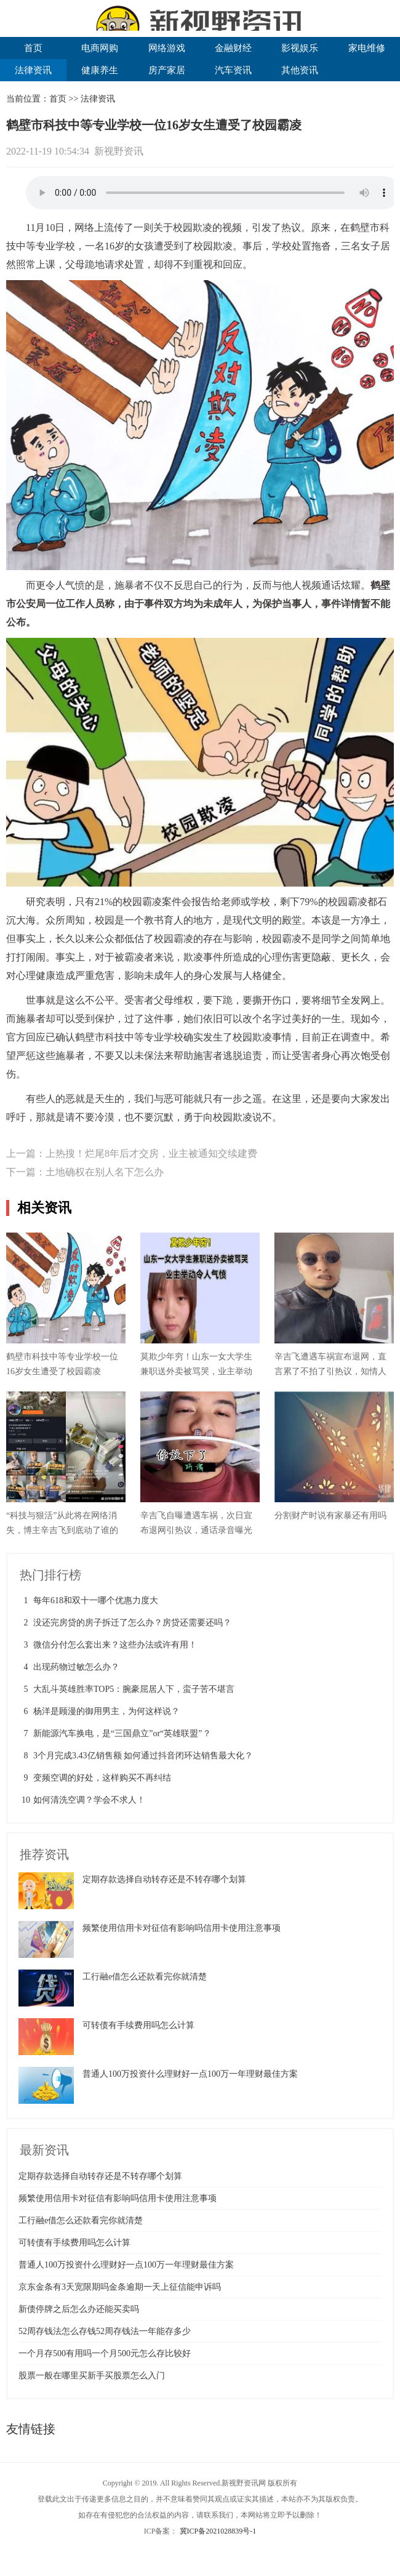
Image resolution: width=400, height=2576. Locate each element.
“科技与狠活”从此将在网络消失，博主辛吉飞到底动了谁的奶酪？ (62, 1530)
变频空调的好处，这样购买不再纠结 (102, 1777)
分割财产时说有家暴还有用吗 (330, 1515)
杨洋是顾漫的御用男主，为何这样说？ (106, 1711)
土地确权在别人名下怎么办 (105, 1172)
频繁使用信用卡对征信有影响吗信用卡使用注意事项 (181, 1928)
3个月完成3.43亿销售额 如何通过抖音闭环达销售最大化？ (143, 1755)
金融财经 (233, 48)
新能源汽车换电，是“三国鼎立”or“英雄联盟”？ (122, 1733)
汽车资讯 (233, 70)
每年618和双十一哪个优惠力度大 (95, 1600)
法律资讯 (33, 70)
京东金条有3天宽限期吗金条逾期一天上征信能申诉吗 (119, 2287)
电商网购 (99, 48)
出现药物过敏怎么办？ (76, 1667)
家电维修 (366, 48)
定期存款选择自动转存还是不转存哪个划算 (164, 1879)
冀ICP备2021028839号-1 (218, 2531)
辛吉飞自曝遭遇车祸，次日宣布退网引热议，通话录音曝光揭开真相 (196, 1530)
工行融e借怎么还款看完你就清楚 (144, 1976)
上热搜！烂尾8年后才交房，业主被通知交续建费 (151, 1153)
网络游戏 (166, 48)
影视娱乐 (299, 48)
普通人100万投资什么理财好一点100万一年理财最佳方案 (190, 2074)
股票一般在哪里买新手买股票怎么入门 (91, 2375)
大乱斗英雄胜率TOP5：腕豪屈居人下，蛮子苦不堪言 (133, 1689)
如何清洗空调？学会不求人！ (89, 1800)
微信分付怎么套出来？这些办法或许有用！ (115, 1644)
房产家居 (166, 70)
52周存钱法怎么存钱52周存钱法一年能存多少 (104, 2331)
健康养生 (99, 70)
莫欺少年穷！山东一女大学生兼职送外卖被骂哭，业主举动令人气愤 (196, 1371)
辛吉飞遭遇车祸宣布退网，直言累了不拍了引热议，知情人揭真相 (330, 1371)
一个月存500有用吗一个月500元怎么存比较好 (104, 2353)
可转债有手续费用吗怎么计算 (138, 2025)
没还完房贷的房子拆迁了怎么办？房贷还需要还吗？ (132, 1622)
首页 (33, 48)
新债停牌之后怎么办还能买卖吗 (78, 2309)
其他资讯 (299, 70)
